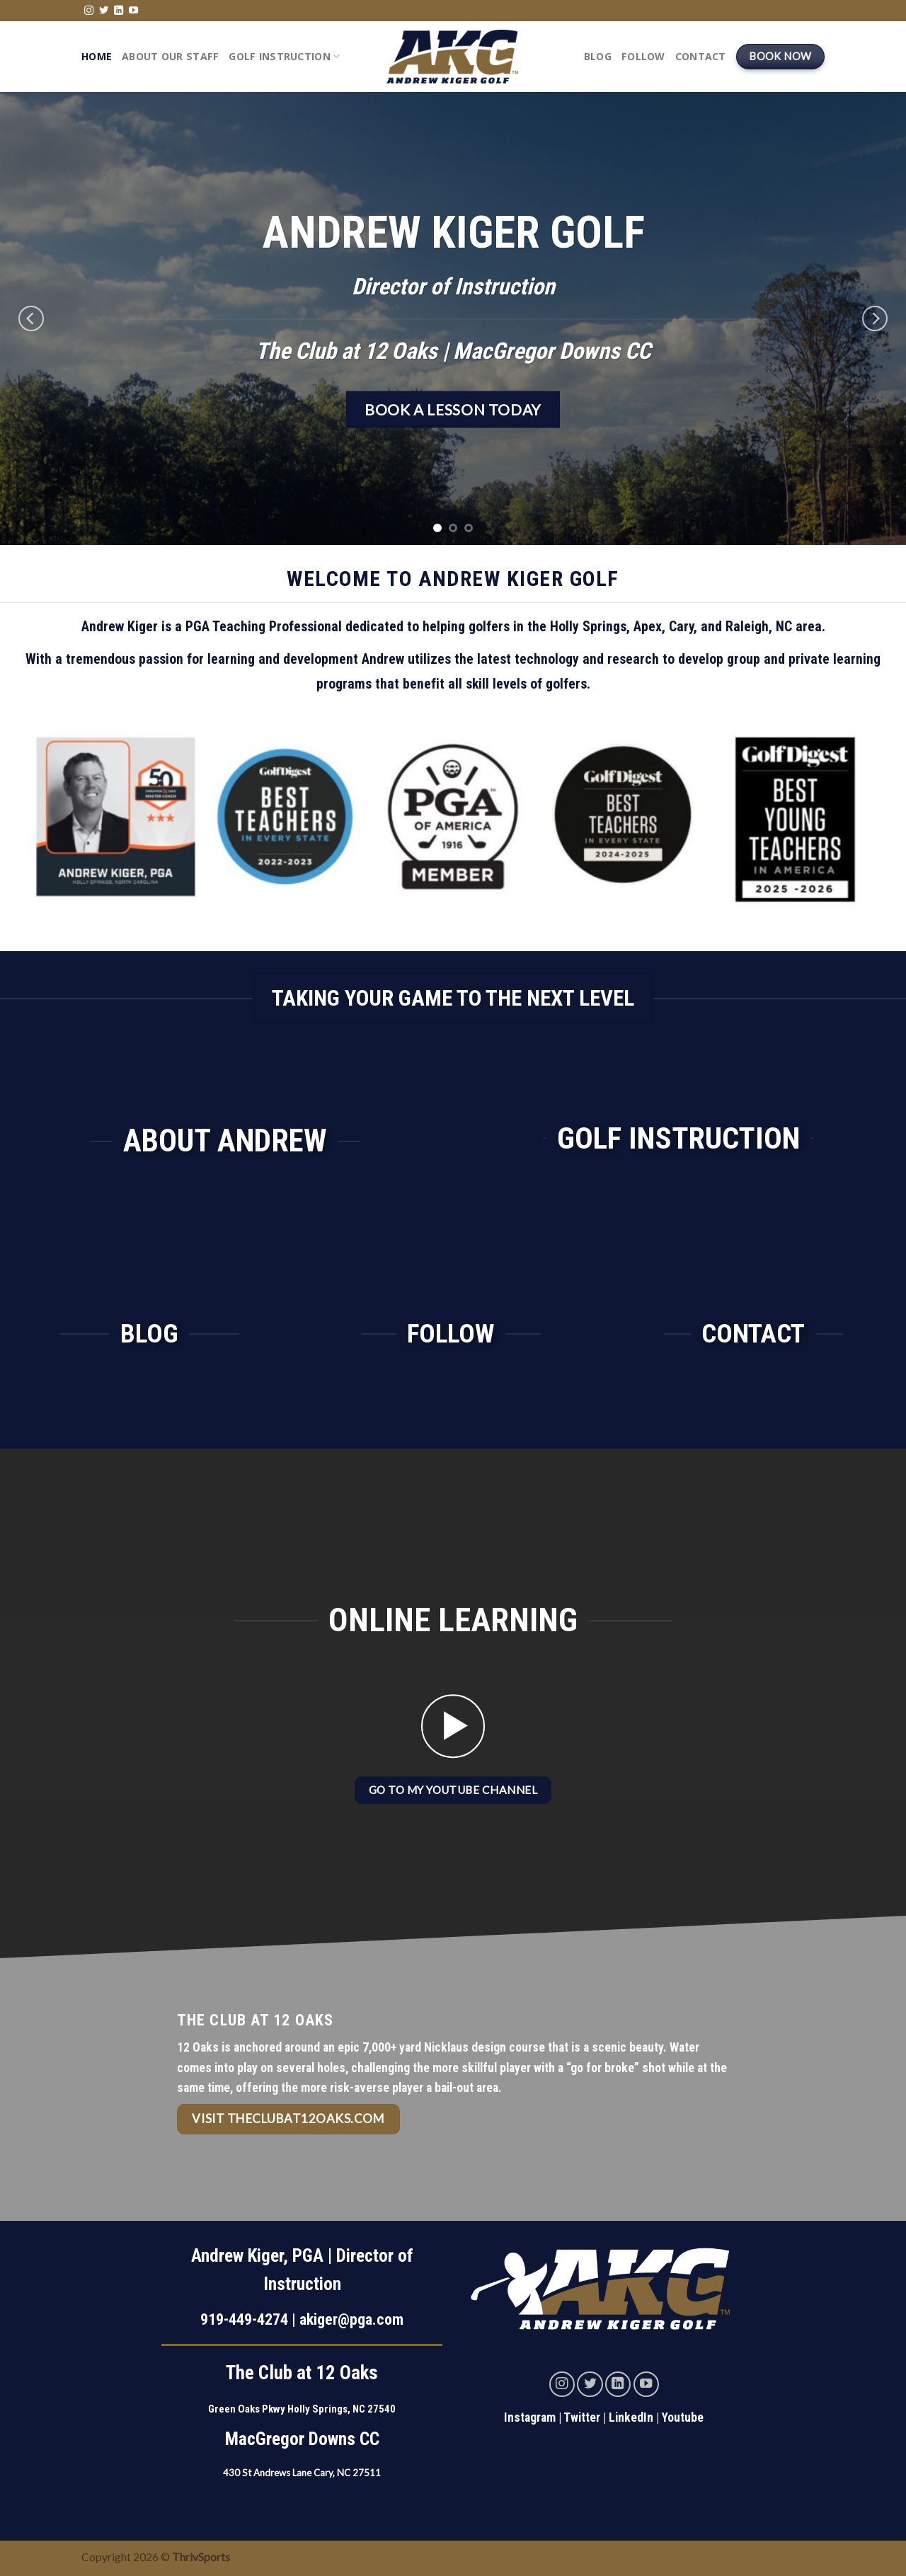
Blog (598, 56)
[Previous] (31, 318)
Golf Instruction (284, 57)
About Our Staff (170, 56)
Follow (643, 56)
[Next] (875, 318)
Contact (700, 56)
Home (96, 56)
